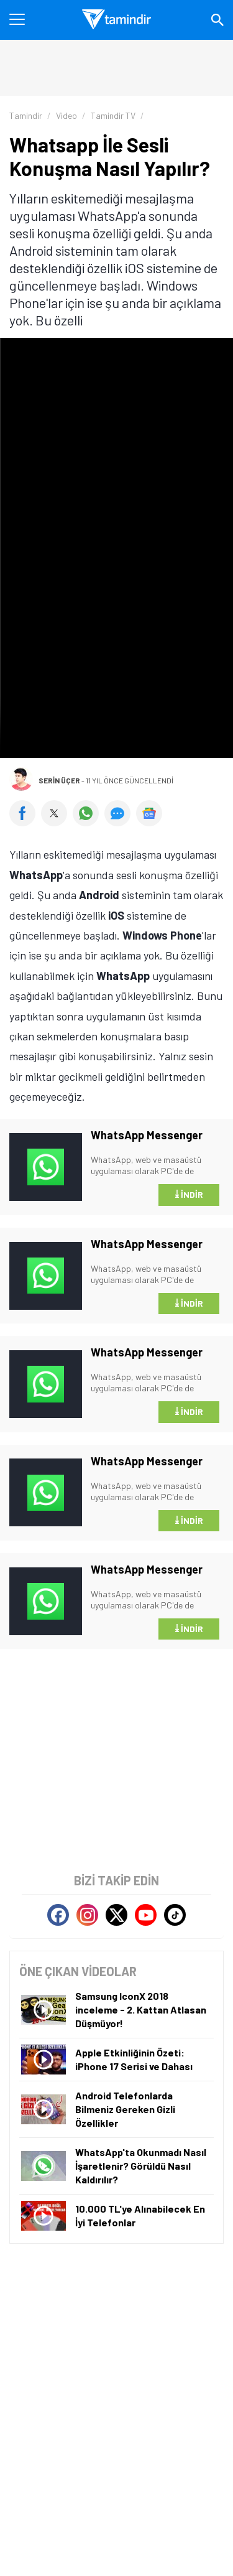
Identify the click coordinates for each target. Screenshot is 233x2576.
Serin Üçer (59, 780)
